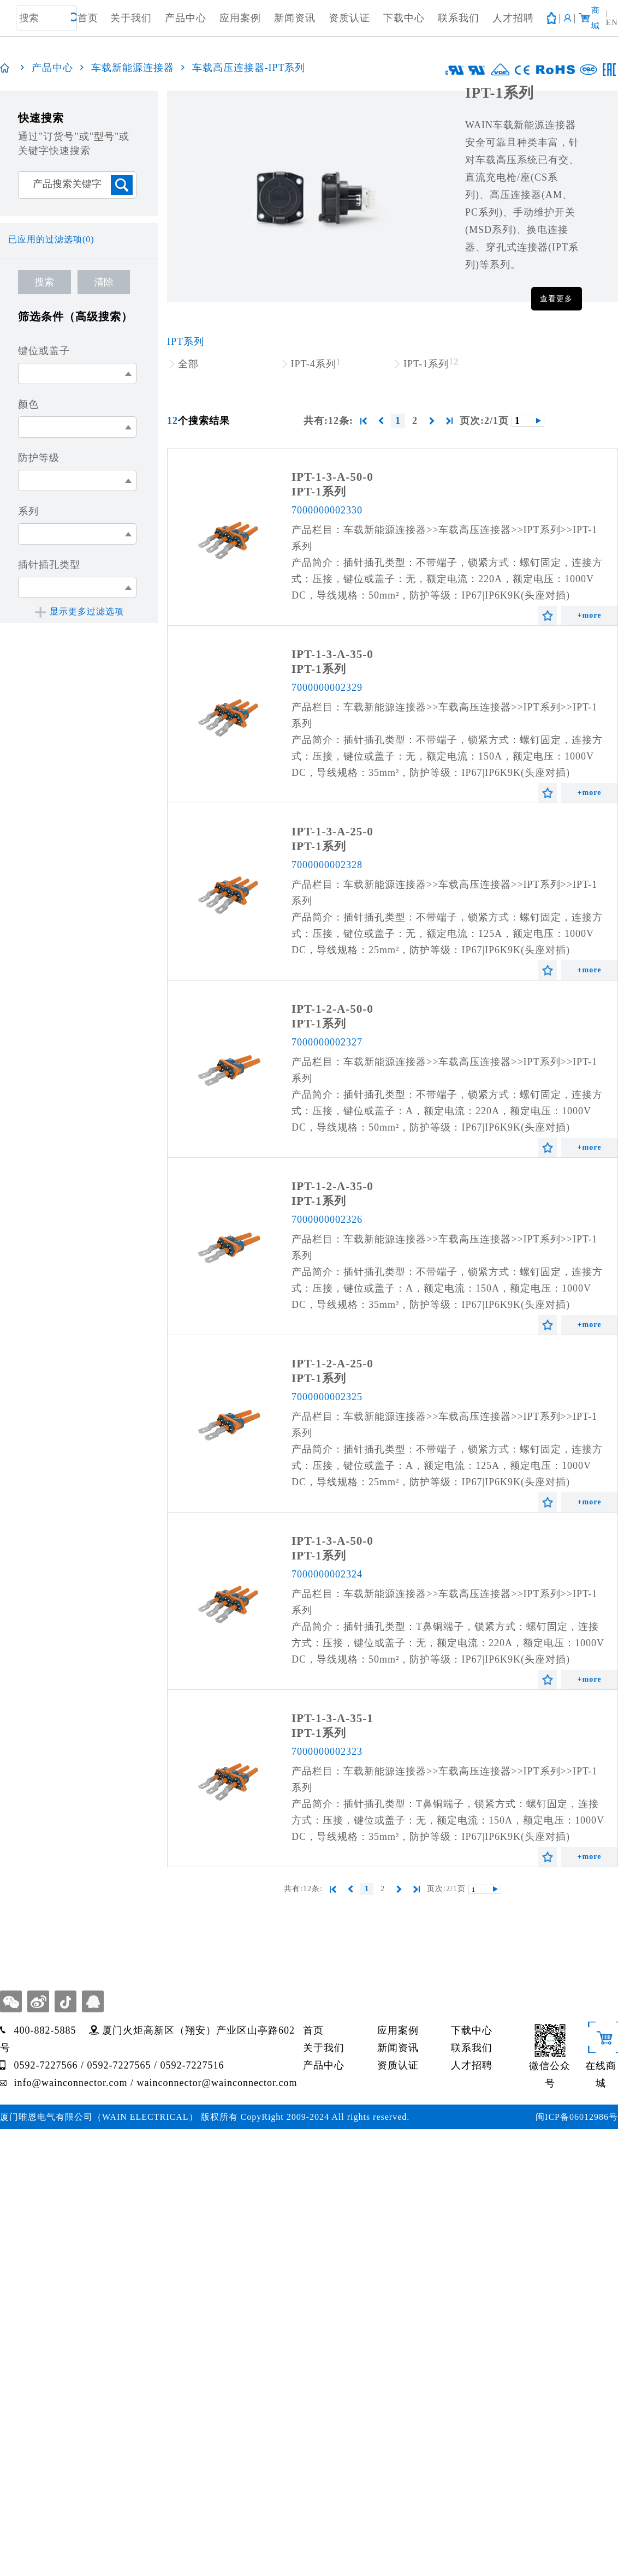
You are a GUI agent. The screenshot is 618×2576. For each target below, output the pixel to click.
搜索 (44, 282)
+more (590, 615)
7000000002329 (327, 687)
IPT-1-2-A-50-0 (332, 1008)
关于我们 (131, 18)
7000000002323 (327, 1751)
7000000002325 (327, 1396)
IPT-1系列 (319, 491)
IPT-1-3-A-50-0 (332, 476)
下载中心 (404, 18)
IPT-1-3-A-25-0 (332, 831)
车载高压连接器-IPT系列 (249, 67)
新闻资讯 (295, 18)
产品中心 (185, 18)
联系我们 (458, 18)
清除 (104, 282)
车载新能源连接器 (132, 67)
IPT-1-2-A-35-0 (332, 1186)
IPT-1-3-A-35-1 (332, 1718)
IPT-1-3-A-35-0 (332, 654)
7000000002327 (327, 1042)
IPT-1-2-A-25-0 (332, 1363)
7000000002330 (327, 510)
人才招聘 (513, 18)
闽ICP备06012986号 (577, 2116)
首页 (88, 18)
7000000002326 (327, 1219)
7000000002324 (327, 1574)
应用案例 (240, 18)
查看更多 (556, 299)
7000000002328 (327, 864)
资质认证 (349, 18)
